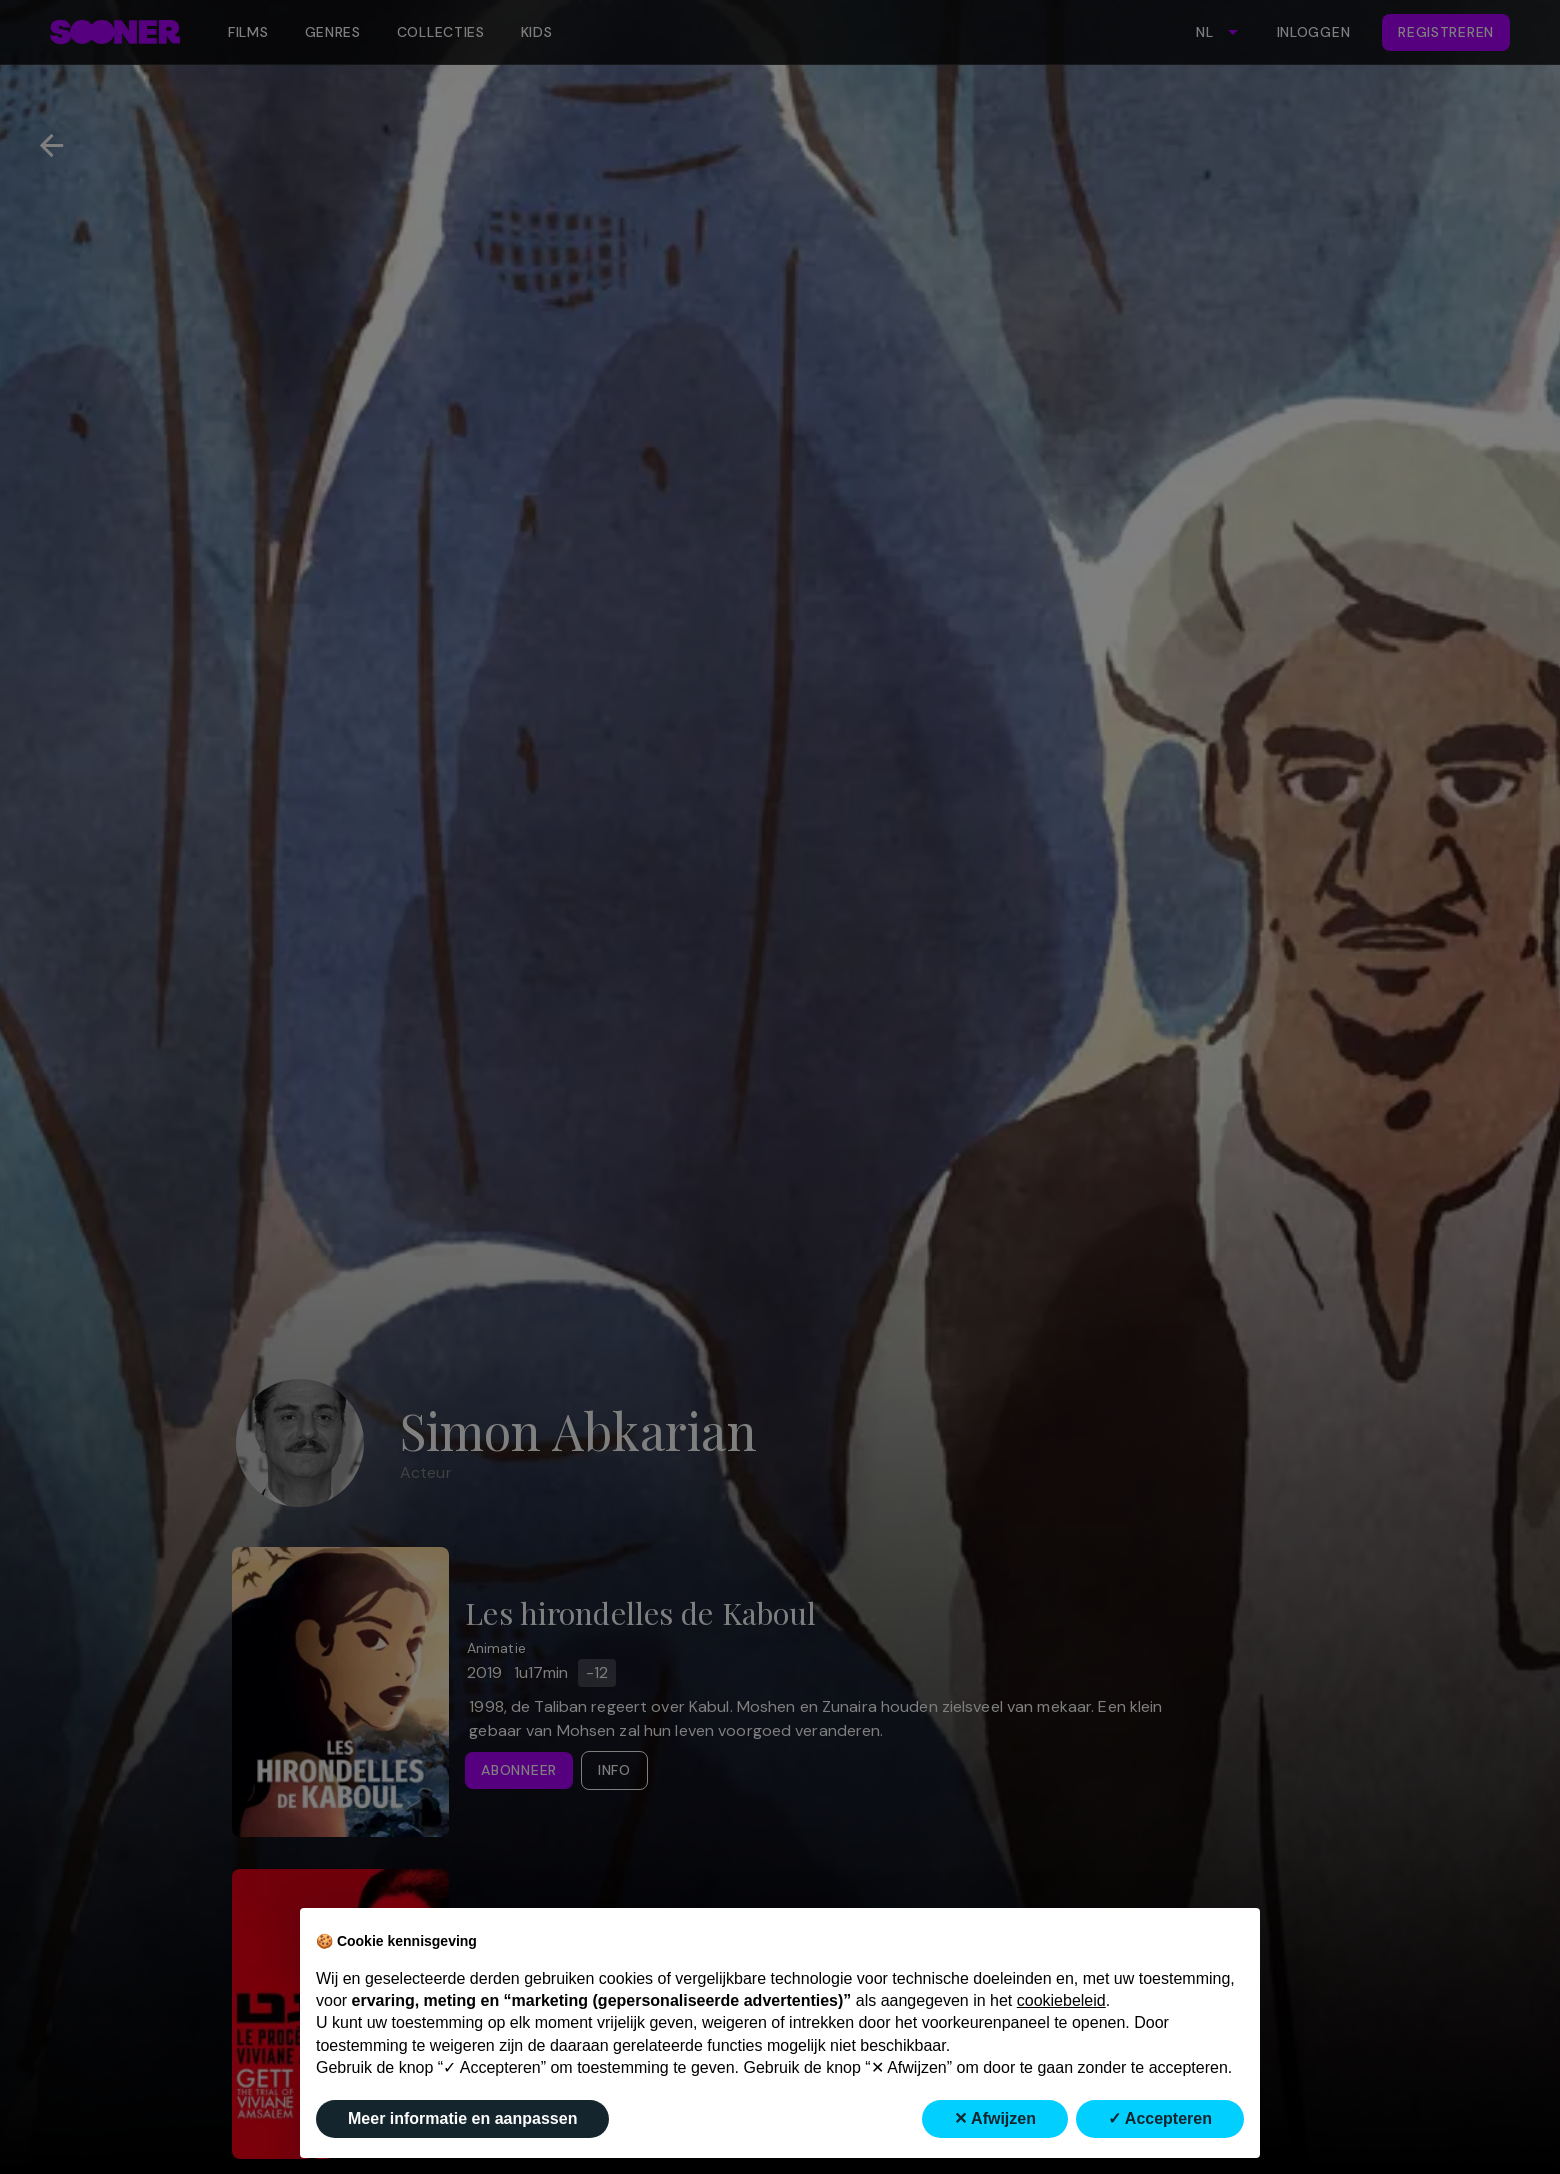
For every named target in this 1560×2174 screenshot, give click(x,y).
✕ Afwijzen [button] (995, 2118)
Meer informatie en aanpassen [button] (462, 2118)
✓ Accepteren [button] (1160, 2118)
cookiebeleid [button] (1061, 2000)
